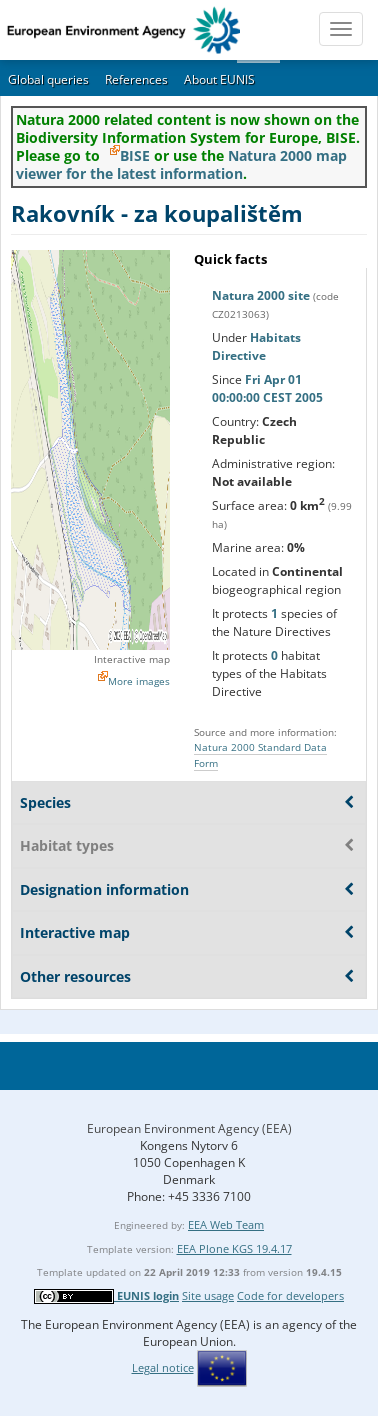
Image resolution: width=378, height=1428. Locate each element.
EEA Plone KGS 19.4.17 (234, 1248)
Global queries (48, 79)
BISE (135, 155)
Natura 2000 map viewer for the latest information (181, 164)
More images (139, 681)
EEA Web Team (226, 1224)
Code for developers (290, 1295)
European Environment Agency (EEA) (189, 1128)
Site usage (208, 1295)
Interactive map (132, 659)
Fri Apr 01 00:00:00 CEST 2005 (267, 388)
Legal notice (163, 1367)
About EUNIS (219, 79)
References (136, 79)
